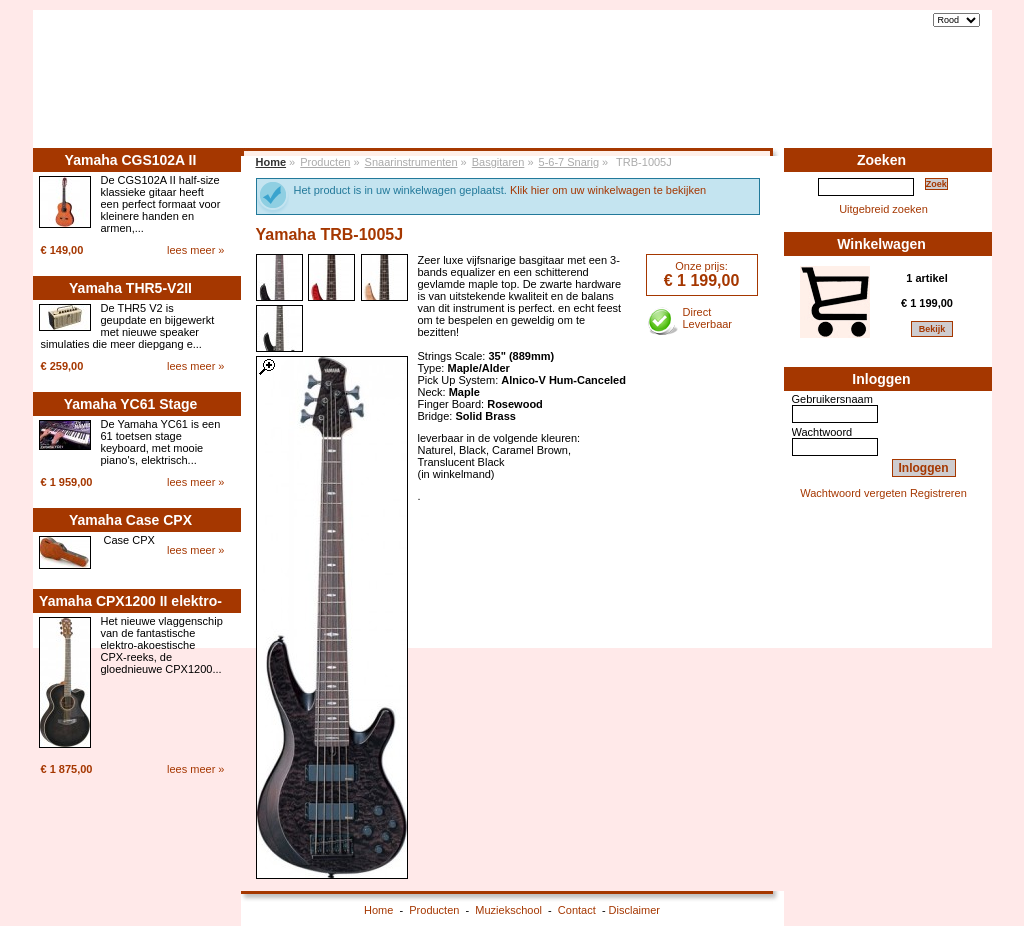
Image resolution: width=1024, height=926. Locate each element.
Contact (947, 97)
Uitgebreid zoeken (883, 209)
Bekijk (932, 329)
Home (707, 97)
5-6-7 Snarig (569, 162)
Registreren (938, 493)
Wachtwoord (822, 432)
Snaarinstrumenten (411, 162)
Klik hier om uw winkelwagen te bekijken (608, 190)
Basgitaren (498, 162)
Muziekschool (864, 97)
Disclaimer (634, 910)
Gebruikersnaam (832, 399)
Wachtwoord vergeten (853, 493)
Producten (773, 97)
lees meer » (195, 250)
